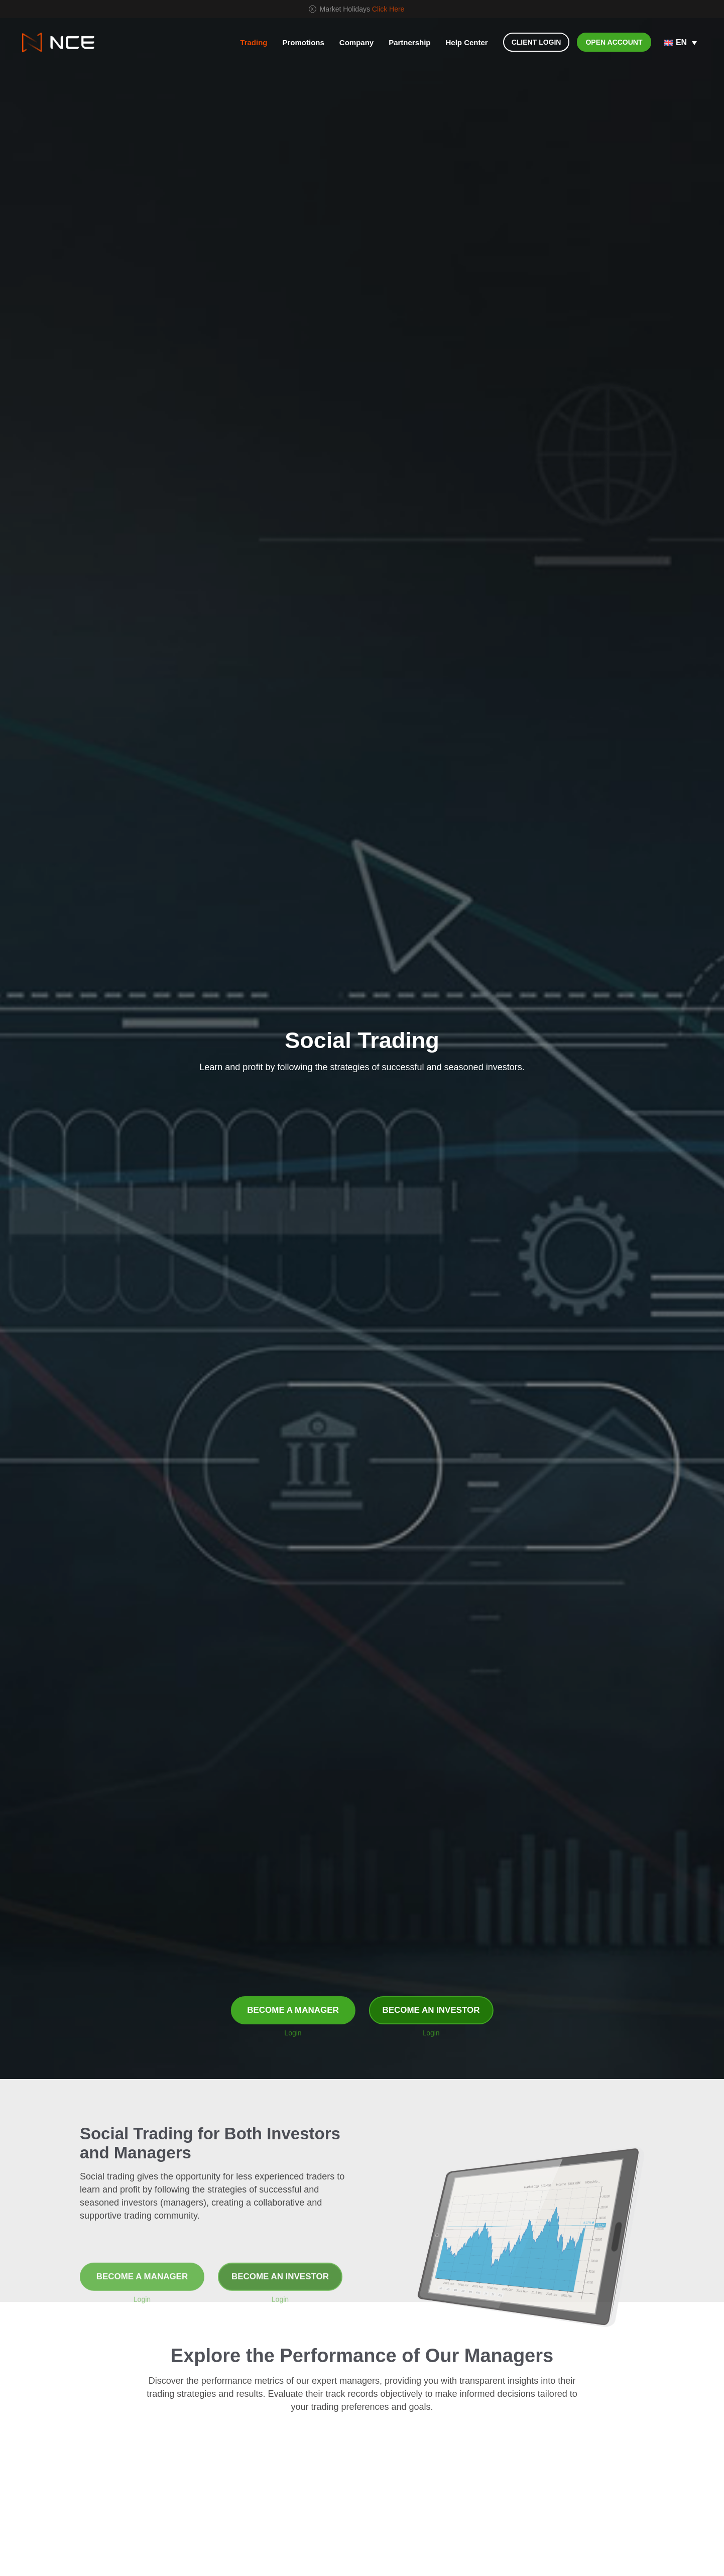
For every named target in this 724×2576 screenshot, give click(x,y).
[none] (680, 43)
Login (292, 2033)
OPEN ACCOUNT (613, 42)
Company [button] (356, 42)
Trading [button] (253, 42)
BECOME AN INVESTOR (430, 2010)
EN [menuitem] (681, 42)
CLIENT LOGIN (536, 42)
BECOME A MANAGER (293, 2010)
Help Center (467, 42)
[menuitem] (680, 43)
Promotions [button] (303, 42)
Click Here (388, 9)
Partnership (409, 42)
